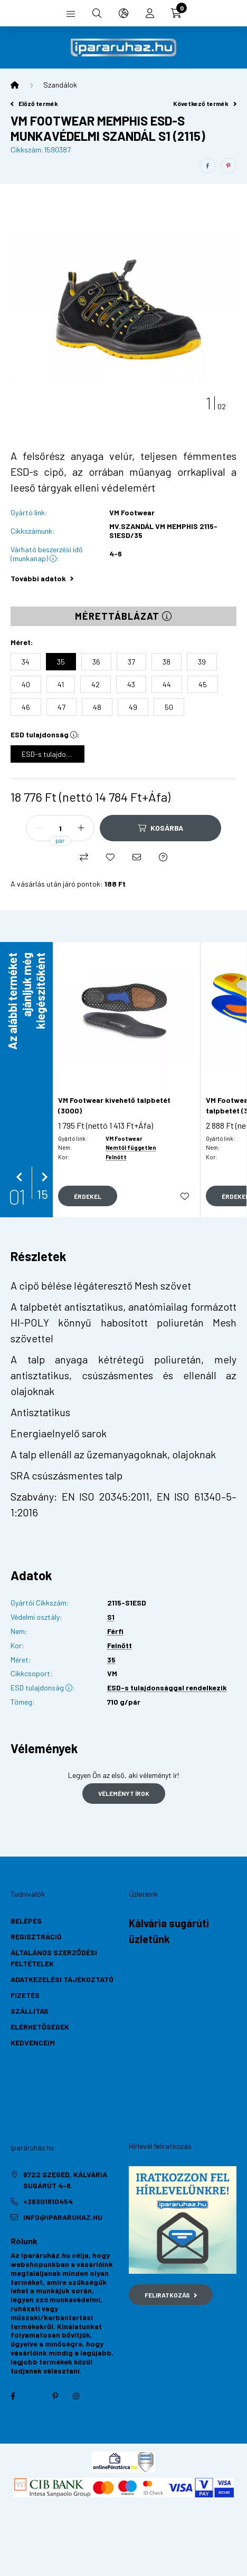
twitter (33, 2396)
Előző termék (34, 103)
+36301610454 (48, 2201)
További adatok (42, 578)
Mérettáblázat (123, 616)
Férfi (115, 1631)
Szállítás (30, 2010)
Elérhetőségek (40, 2026)
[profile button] (149, 13)
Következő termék (204, 103)
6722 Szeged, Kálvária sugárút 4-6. (65, 2180)
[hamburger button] (70, 13)
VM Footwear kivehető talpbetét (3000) (114, 1105)
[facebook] (207, 166)
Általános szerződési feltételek (54, 1958)
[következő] (42, 1177)
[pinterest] (228, 166)
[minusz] (40, 828)
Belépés (26, 1920)
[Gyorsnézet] (87, 1196)
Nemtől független (131, 1147)
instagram (76, 2396)
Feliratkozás (171, 2295)
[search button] (97, 13)
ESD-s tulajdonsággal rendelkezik (167, 1688)
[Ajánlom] (136, 857)
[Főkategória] (15, 85)
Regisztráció (36, 1936)
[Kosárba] (160, 828)
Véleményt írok (123, 1793)
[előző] (21, 1177)
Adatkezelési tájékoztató (62, 1979)
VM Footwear (132, 512)
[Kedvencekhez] (110, 857)
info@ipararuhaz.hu (62, 2217)
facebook (12, 2396)
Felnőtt (116, 1157)
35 (111, 1660)
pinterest (54, 2396)
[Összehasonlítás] (83, 857)
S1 (111, 1617)
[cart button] (176, 13)
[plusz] (81, 828)
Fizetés (25, 1995)
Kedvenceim (33, 2042)
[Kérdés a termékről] (163, 857)
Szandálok (60, 84)
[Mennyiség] (60, 828)
